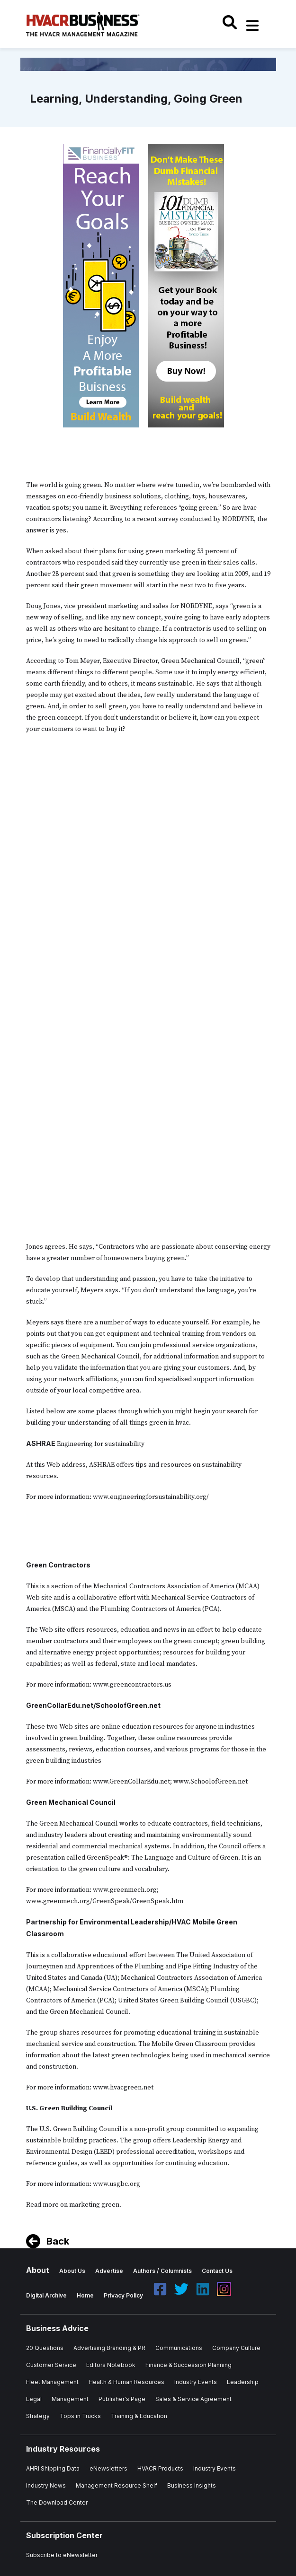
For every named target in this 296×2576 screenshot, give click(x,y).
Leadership (243, 2381)
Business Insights (191, 2485)
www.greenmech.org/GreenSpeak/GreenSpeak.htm (104, 1901)
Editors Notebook (110, 2364)
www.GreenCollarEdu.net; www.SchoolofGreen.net (170, 1781)
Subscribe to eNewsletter (62, 2555)
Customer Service (51, 2364)
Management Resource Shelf (116, 2485)
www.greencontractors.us (132, 1684)
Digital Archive (46, 2295)
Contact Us (217, 2270)
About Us (72, 2270)
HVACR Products (160, 2468)
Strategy (38, 2415)
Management (70, 2398)
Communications (178, 2347)
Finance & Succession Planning (188, 2364)
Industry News (46, 2485)
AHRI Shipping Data (53, 2468)
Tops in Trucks (80, 2415)
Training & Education (139, 2415)
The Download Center (57, 2502)
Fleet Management (52, 2381)
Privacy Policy (123, 2295)
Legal (34, 2398)
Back (57, 2241)
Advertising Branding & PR (109, 2347)
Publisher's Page (122, 2398)
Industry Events (195, 2381)
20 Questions (44, 2347)
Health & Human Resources (126, 2381)
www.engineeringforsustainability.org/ (151, 1497)
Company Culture (236, 2347)
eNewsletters (108, 2468)
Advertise (109, 2270)
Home (85, 2295)
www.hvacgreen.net (124, 2087)
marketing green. (95, 2205)
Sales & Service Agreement (193, 2398)
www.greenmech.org (125, 1890)
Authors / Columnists (162, 2270)
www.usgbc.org (116, 2184)
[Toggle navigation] (252, 25)
